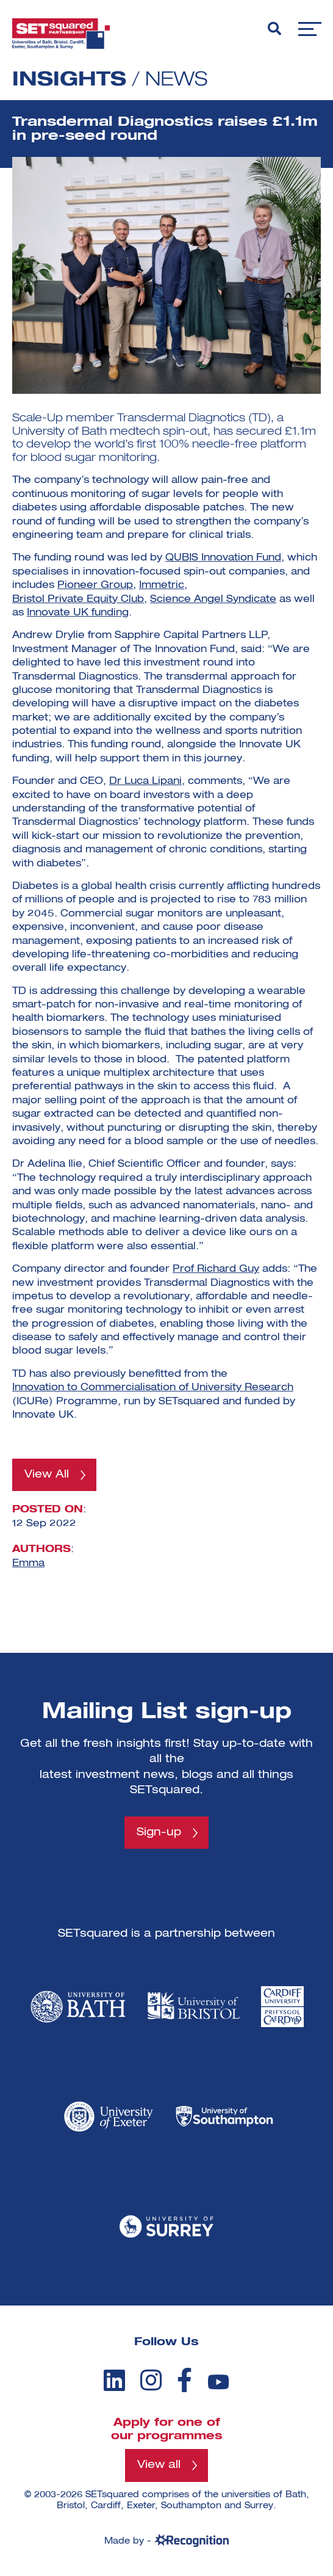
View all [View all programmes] (159, 2464)
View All (46, 1474)
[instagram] (151, 2380)
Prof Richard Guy (216, 1269)
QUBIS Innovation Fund (223, 558)
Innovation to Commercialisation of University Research (152, 1388)
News (176, 80)
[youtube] (218, 2382)
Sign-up (159, 1832)
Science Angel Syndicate (213, 599)
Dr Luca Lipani (145, 781)
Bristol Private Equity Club (78, 599)
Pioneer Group (95, 585)
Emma (28, 1564)
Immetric (161, 585)
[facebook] (184, 2380)
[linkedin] (114, 2380)
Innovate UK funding (78, 613)
